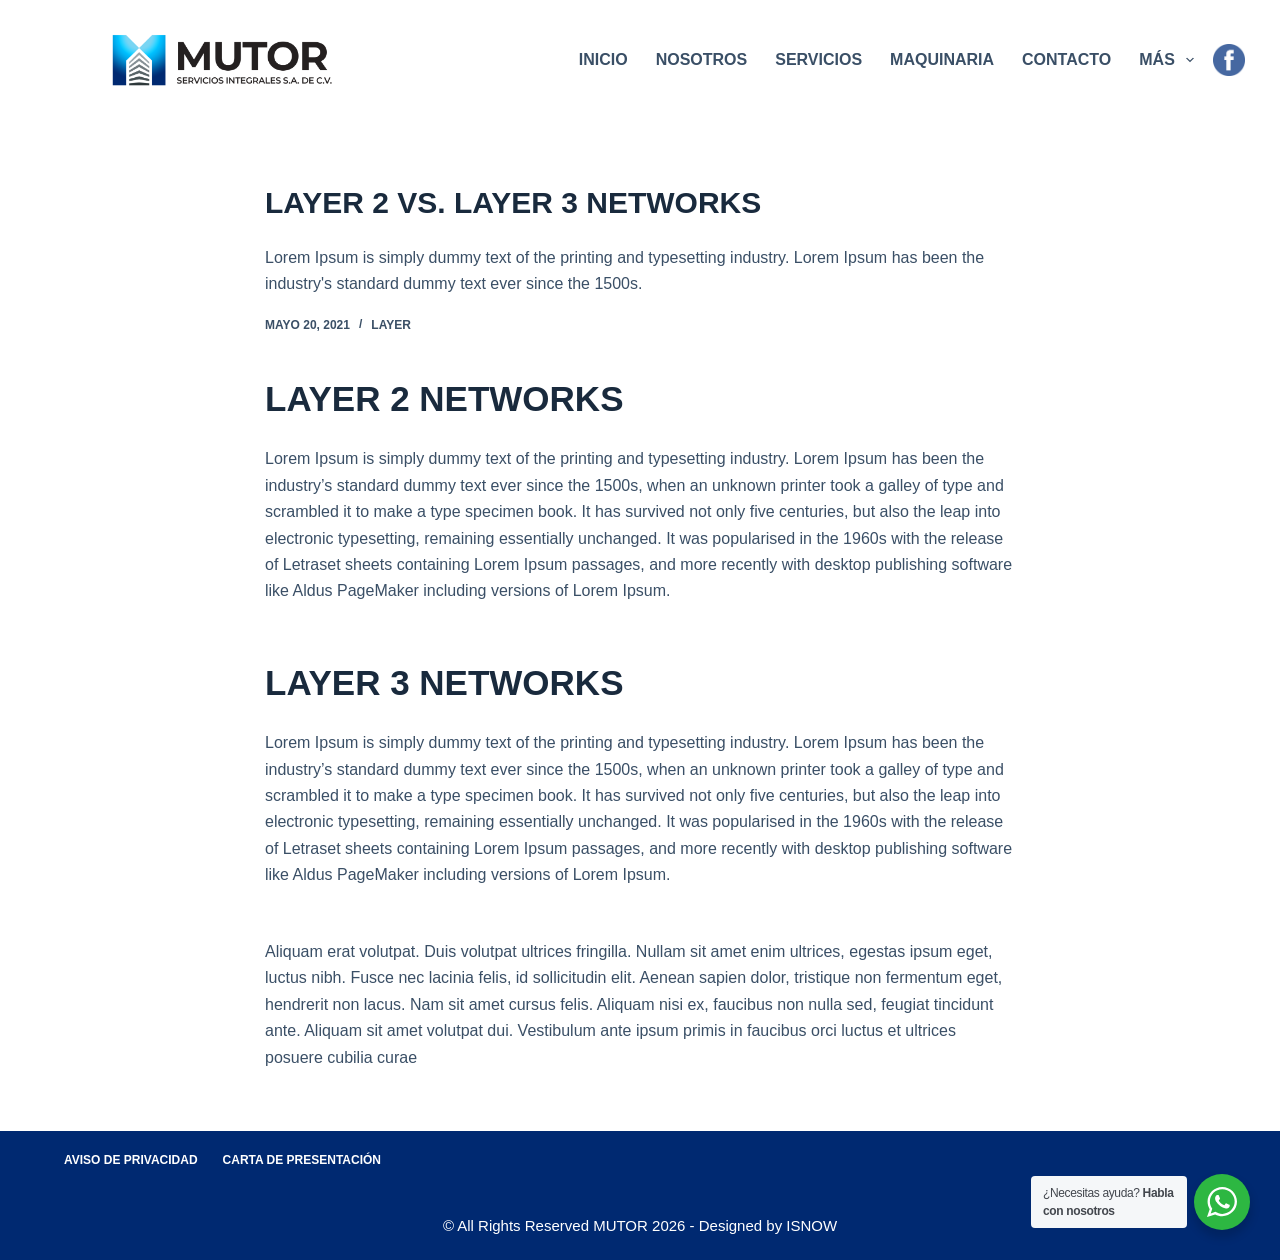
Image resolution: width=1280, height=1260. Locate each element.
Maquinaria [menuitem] (942, 59)
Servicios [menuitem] (818, 59)
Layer (391, 325)
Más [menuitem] (1170, 60)
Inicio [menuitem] (603, 59)
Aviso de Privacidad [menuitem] (131, 1160)
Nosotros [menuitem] (702, 59)
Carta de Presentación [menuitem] (302, 1160)
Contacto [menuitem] (1066, 59)
